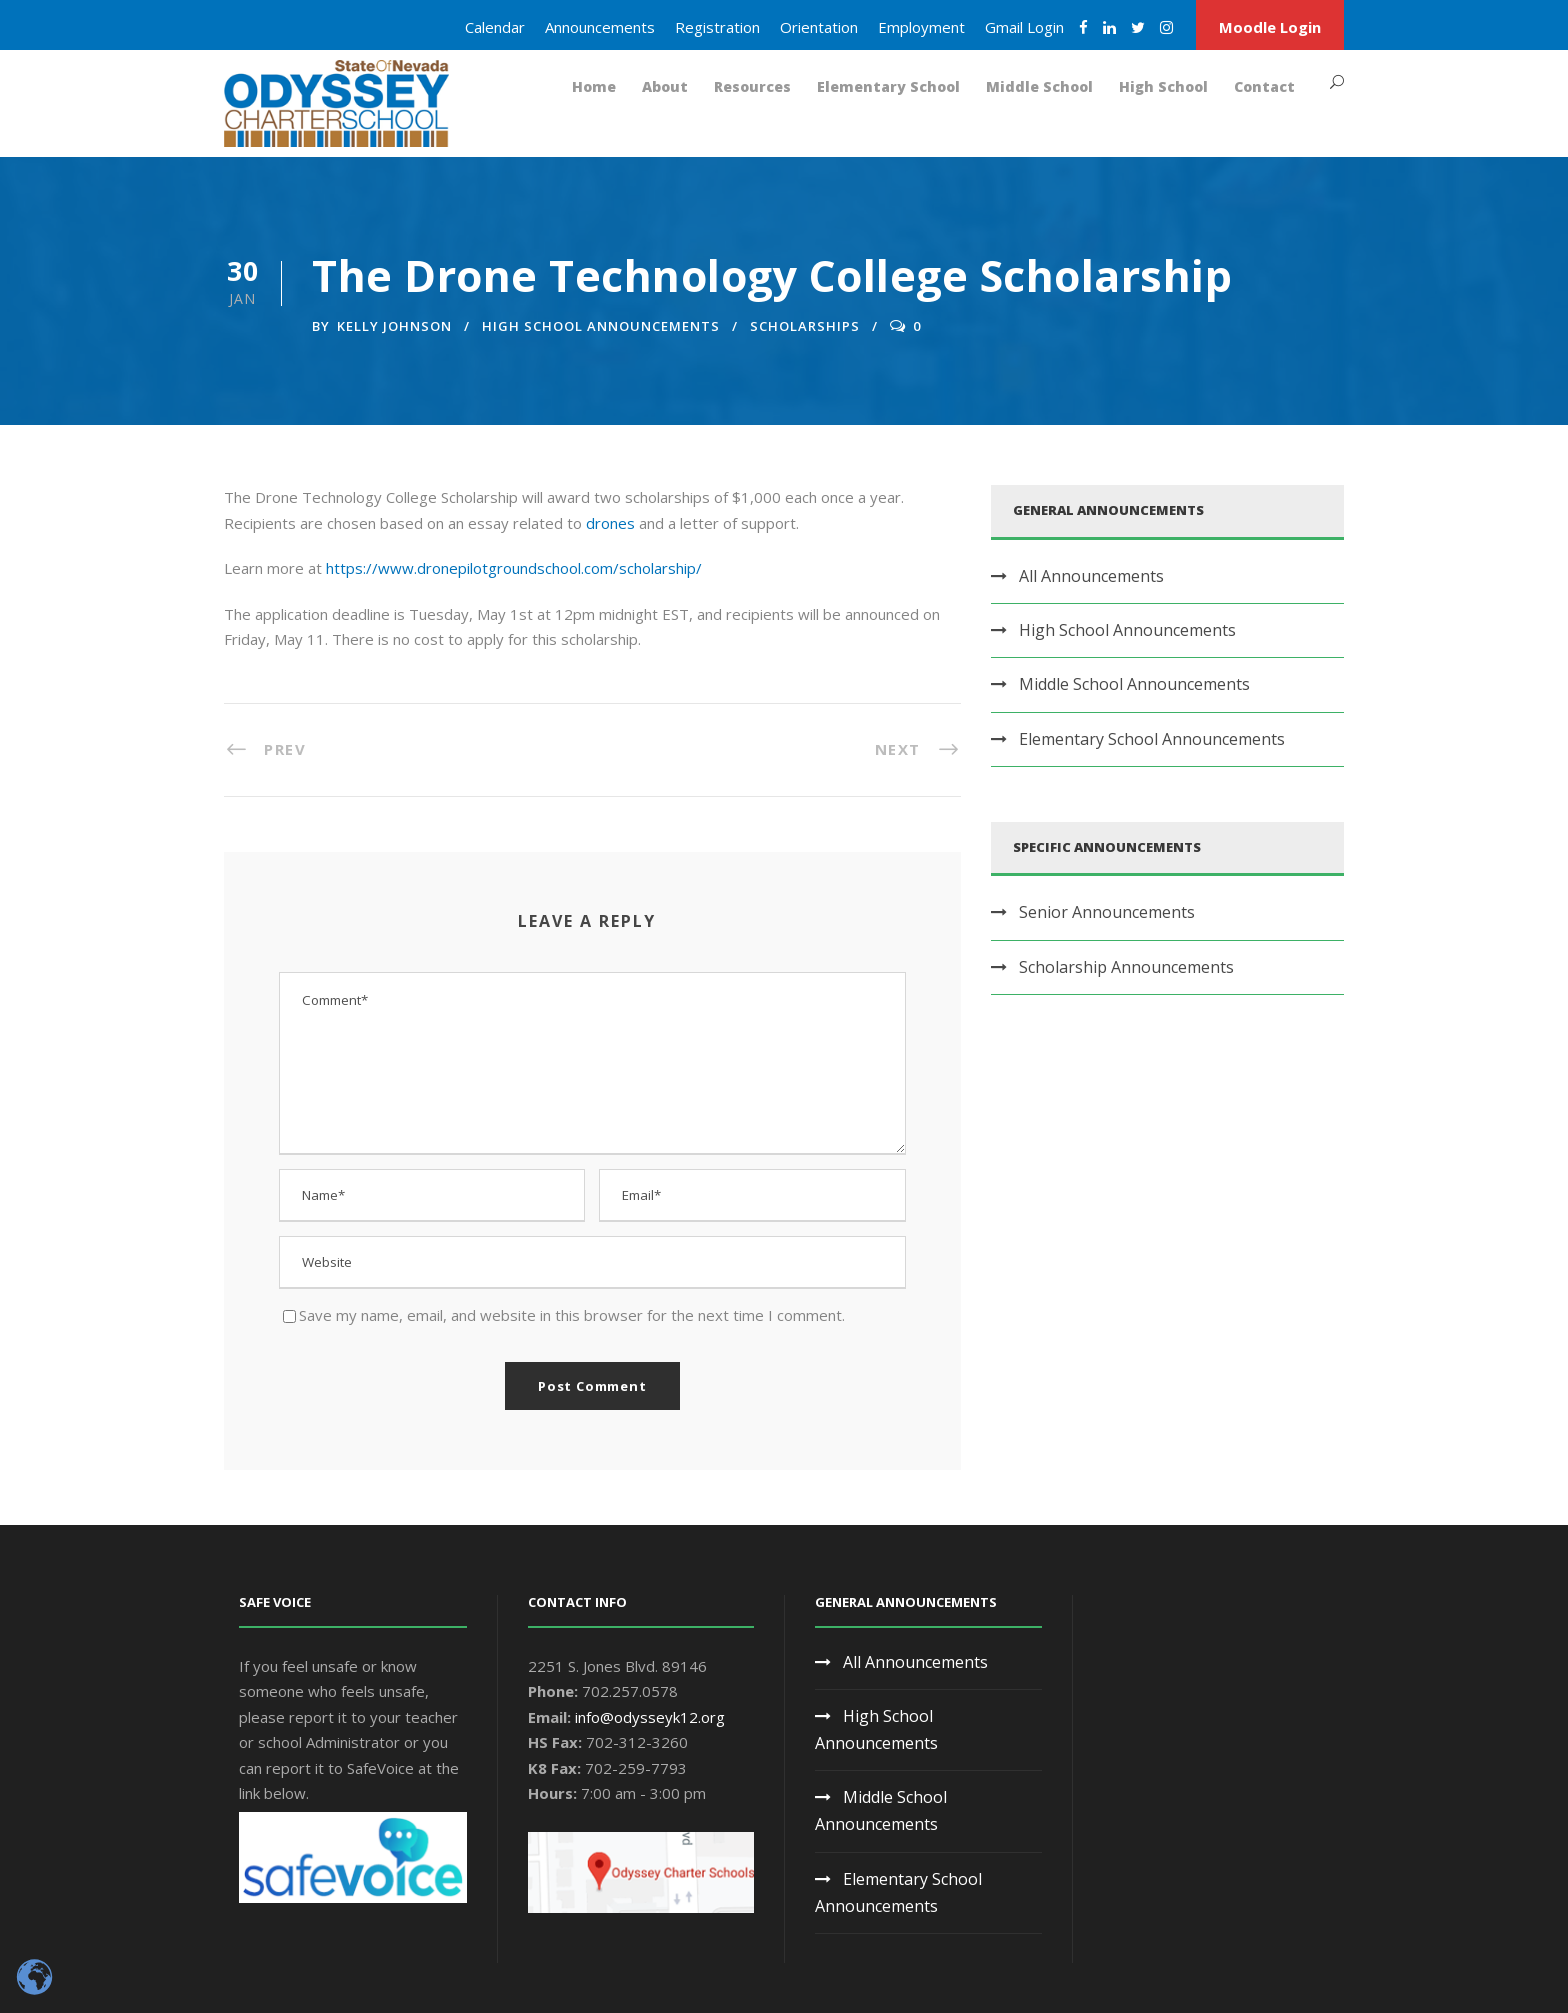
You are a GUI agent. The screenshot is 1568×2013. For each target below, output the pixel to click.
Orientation (819, 27)
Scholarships (805, 326)
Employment (921, 27)
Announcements (600, 27)
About (665, 86)
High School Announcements (601, 326)
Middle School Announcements (1134, 684)
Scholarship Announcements (1126, 967)
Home (594, 86)
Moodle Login (1270, 27)
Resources (752, 86)
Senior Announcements (1107, 912)
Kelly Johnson (394, 326)
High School (1163, 86)
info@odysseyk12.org (650, 1717)
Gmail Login (1024, 27)
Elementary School (888, 86)
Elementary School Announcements (1152, 739)
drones (610, 523)
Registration (717, 27)
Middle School (1039, 86)
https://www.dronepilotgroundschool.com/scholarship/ (514, 568)
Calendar (495, 27)
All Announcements (1091, 576)
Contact (1264, 86)
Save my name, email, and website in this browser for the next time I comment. (572, 1315)
